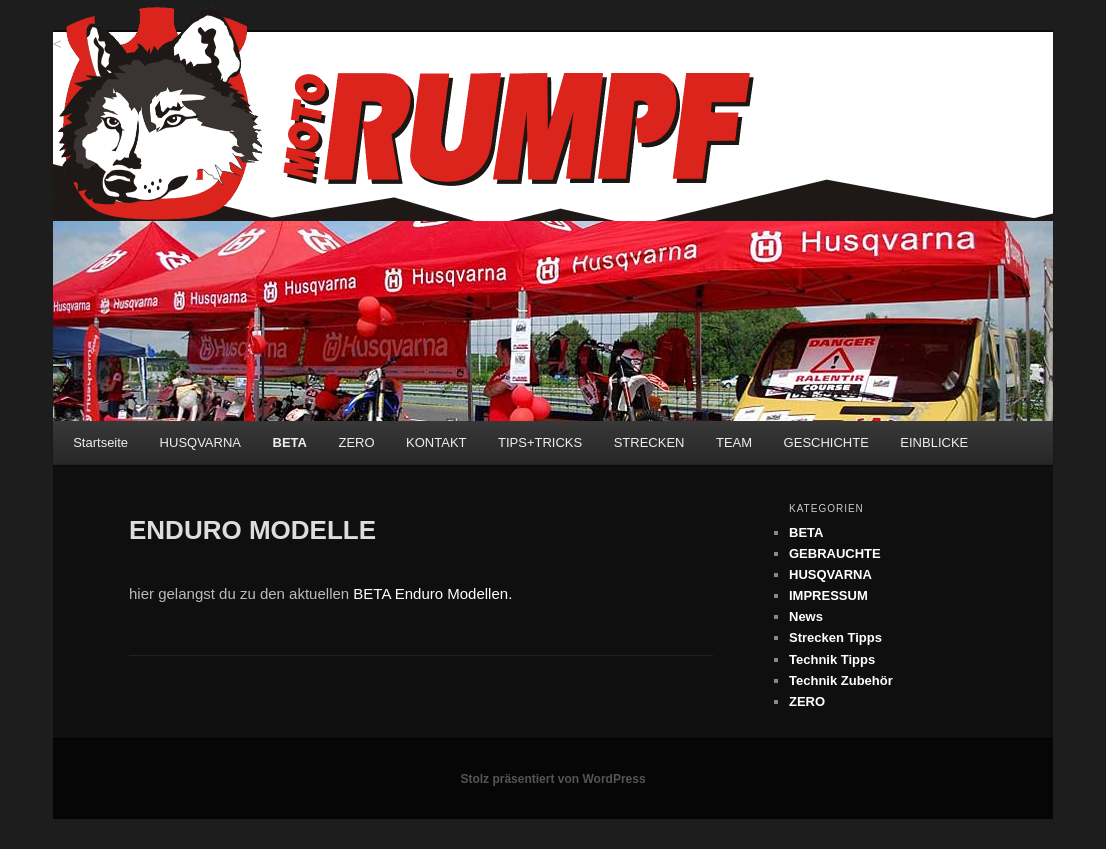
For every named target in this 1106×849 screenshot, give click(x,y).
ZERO (356, 442)
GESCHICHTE (826, 442)
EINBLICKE (934, 442)
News (806, 616)
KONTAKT (436, 442)
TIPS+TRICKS (540, 442)
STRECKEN (649, 442)
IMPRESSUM (828, 595)
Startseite (100, 442)
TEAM (734, 442)
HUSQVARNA (200, 442)
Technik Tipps (832, 659)
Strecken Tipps (835, 637)
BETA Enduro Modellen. (432, 593)
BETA (290, 442)
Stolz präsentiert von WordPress (552, 779)
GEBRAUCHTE (835, 553)
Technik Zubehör (841, 680)
